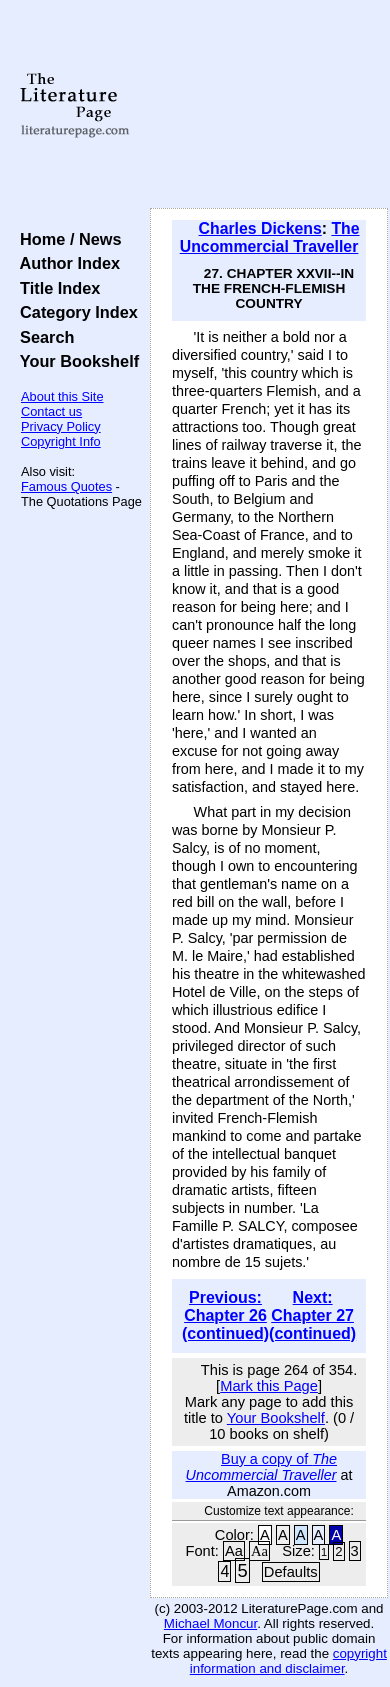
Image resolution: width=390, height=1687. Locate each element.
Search (42, 337)
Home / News (66, 239)
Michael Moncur (210, 1623)
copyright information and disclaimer (288, 1661)
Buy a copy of (261, 1467)
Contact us (51, 411)
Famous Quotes (66, 486)
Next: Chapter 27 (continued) (312, 1315)
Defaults (291, 1572)
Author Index (65, 263)
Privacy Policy (61, 426)
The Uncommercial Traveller (270, 237)
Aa (234, 1551)
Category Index (74, 312)
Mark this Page (269, 1386)
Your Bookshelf (75, 361)
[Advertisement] (269, 105)
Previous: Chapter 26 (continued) (225, 1315)
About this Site (62, 396)
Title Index (55, 288)
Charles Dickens (260, 228)
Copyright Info (61, 441)
